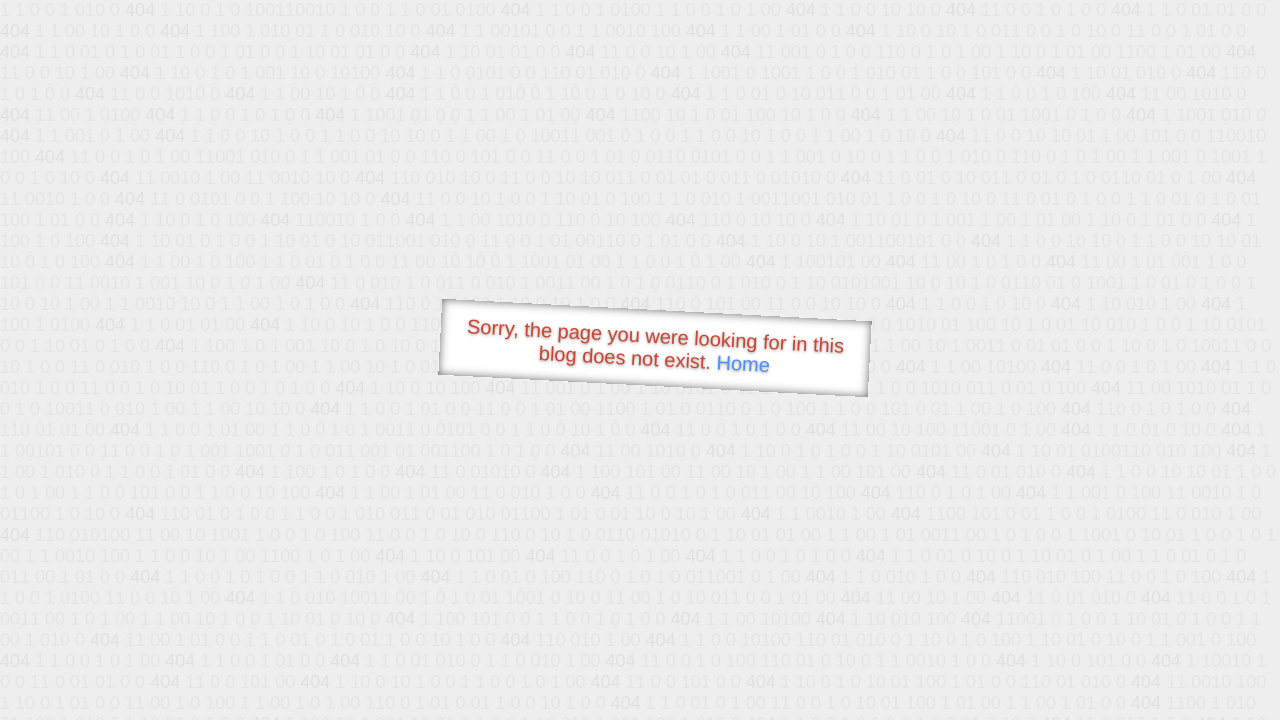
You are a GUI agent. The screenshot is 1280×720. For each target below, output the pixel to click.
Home (743, 363)
